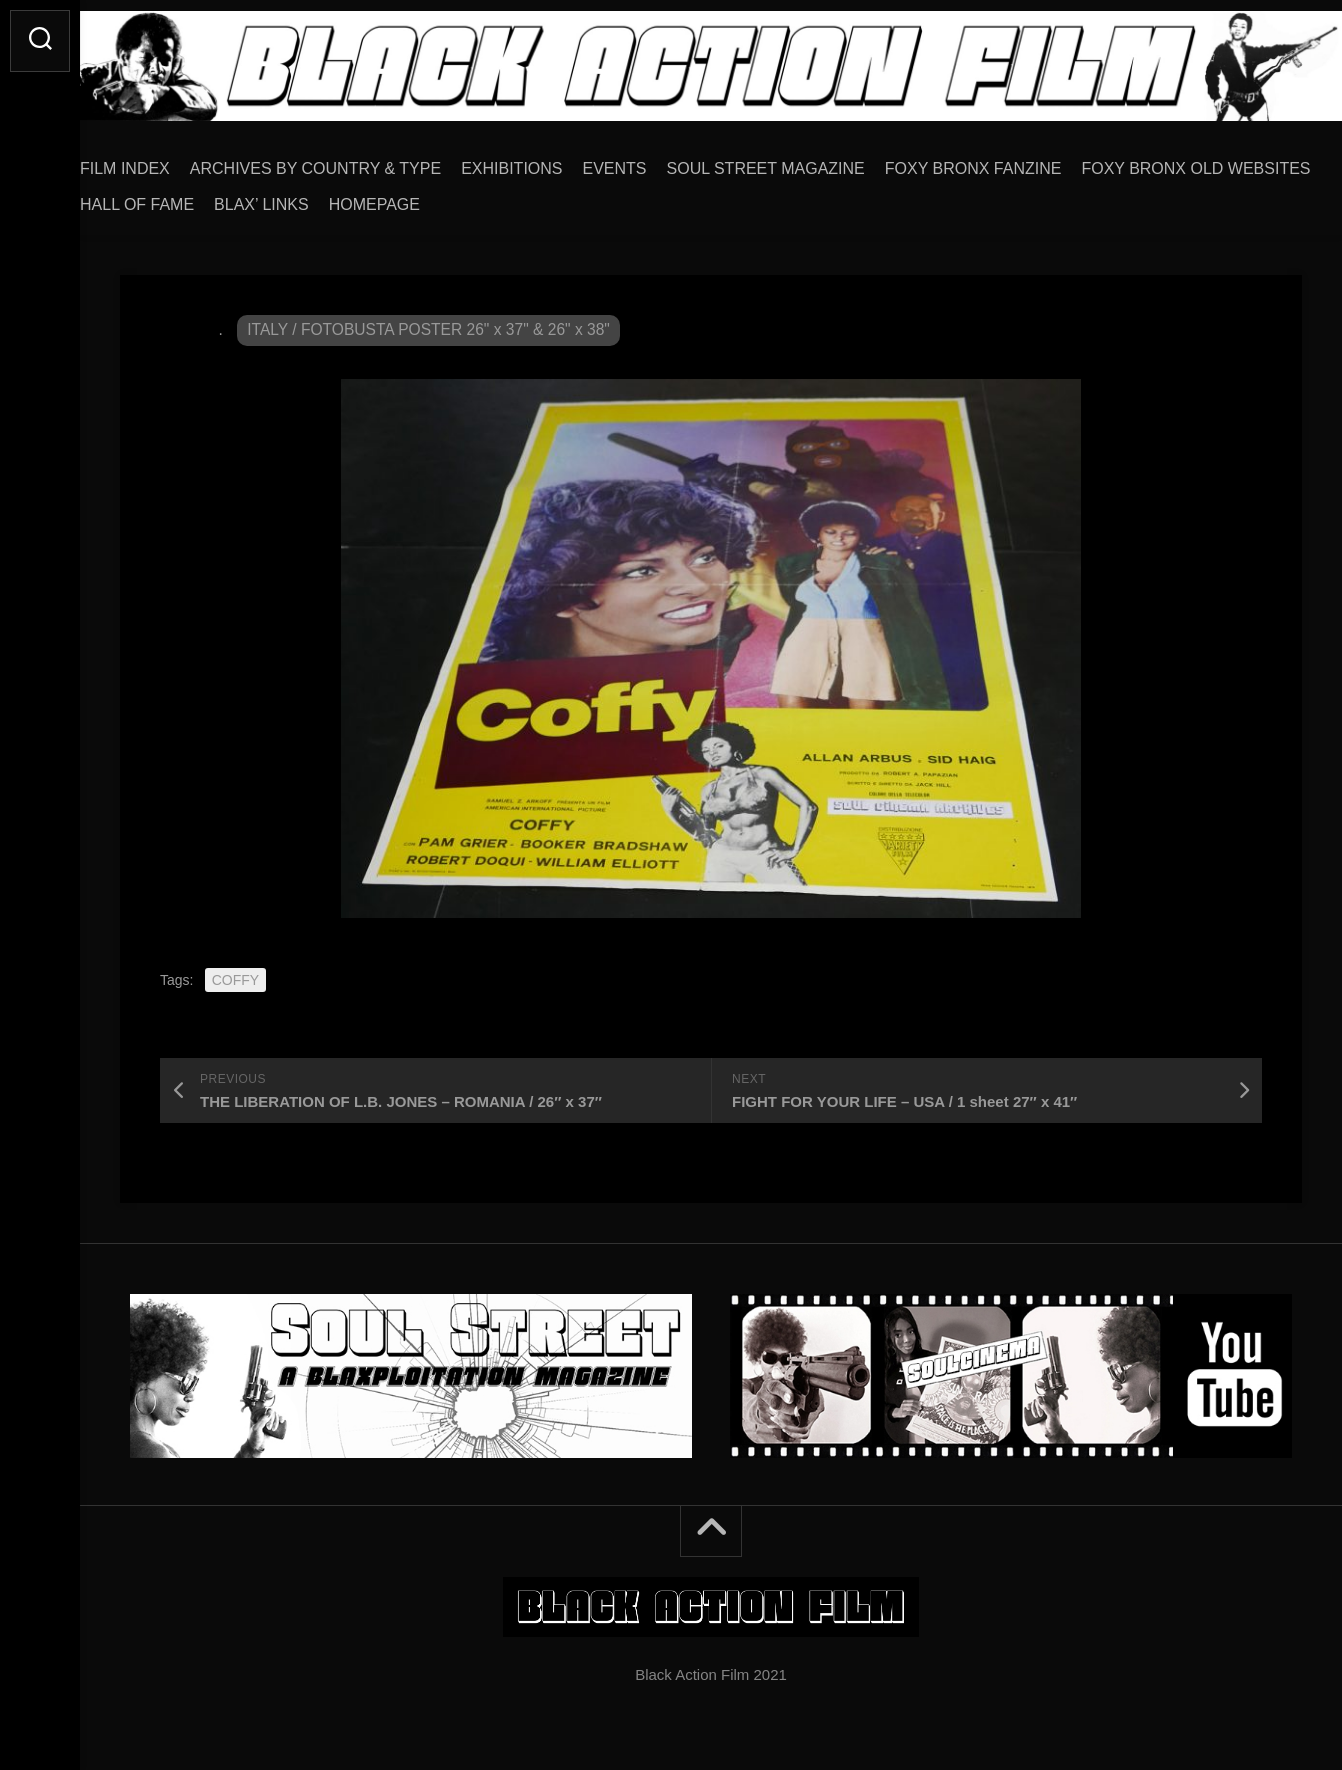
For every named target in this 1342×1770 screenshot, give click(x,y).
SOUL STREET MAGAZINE (806, 161)
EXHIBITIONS (551, 161)
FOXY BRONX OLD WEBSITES (234, 197)
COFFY (235, 973)
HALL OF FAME (426, 197)
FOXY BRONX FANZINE (1013, 161)
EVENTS (655, 161)
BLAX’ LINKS (550, 197)
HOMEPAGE (663, 197)
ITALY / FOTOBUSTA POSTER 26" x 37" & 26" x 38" (433, 322)
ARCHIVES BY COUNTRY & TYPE (355, 161)
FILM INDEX (165, 161)
